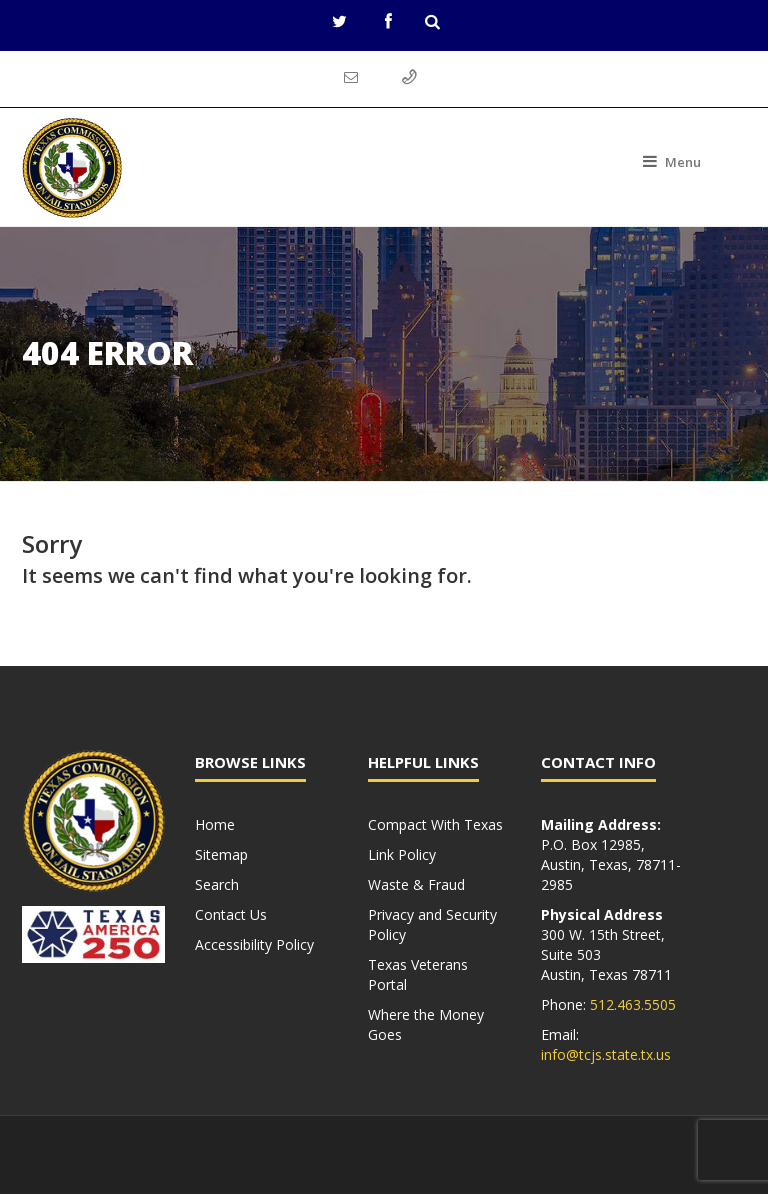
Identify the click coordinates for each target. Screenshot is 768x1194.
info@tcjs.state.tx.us (606, 1054)
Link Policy (402, 854)
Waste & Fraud (416, 884)
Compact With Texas (435, 824)
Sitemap (221, 854)
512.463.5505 (633, 1004)
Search (217, 884)
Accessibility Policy (254, 944)
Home (215, 824)
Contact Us (231, 914)
